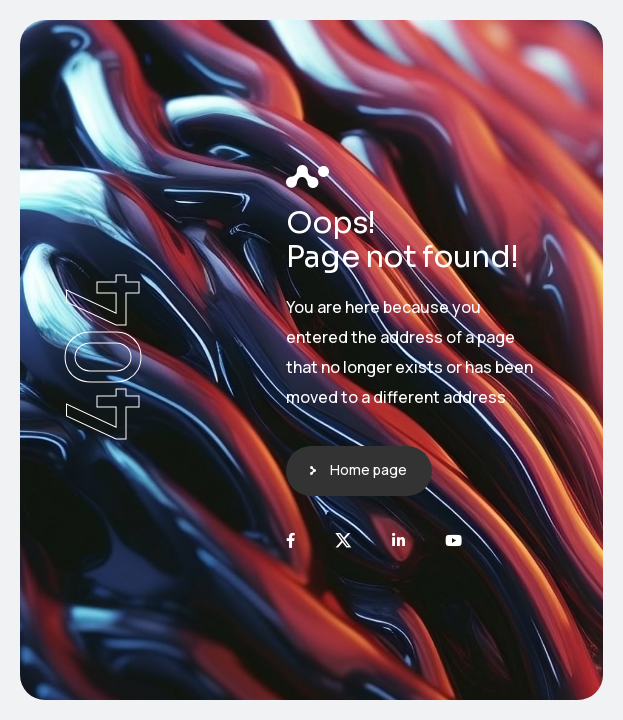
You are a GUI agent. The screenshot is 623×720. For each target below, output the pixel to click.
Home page (368, 469)
